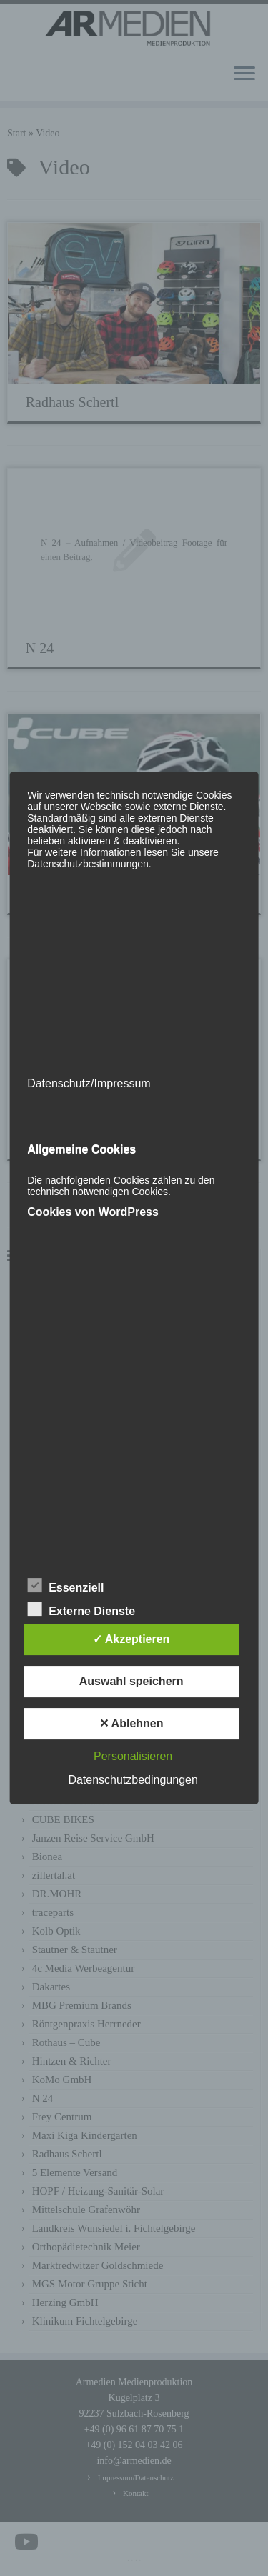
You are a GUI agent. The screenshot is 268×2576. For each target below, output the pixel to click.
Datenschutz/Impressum (89, 1083)
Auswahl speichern (131, 1681)
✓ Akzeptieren (131, 1639)
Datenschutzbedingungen (132, 1780)
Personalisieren (133, 1756)
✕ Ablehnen (131, 1723)
